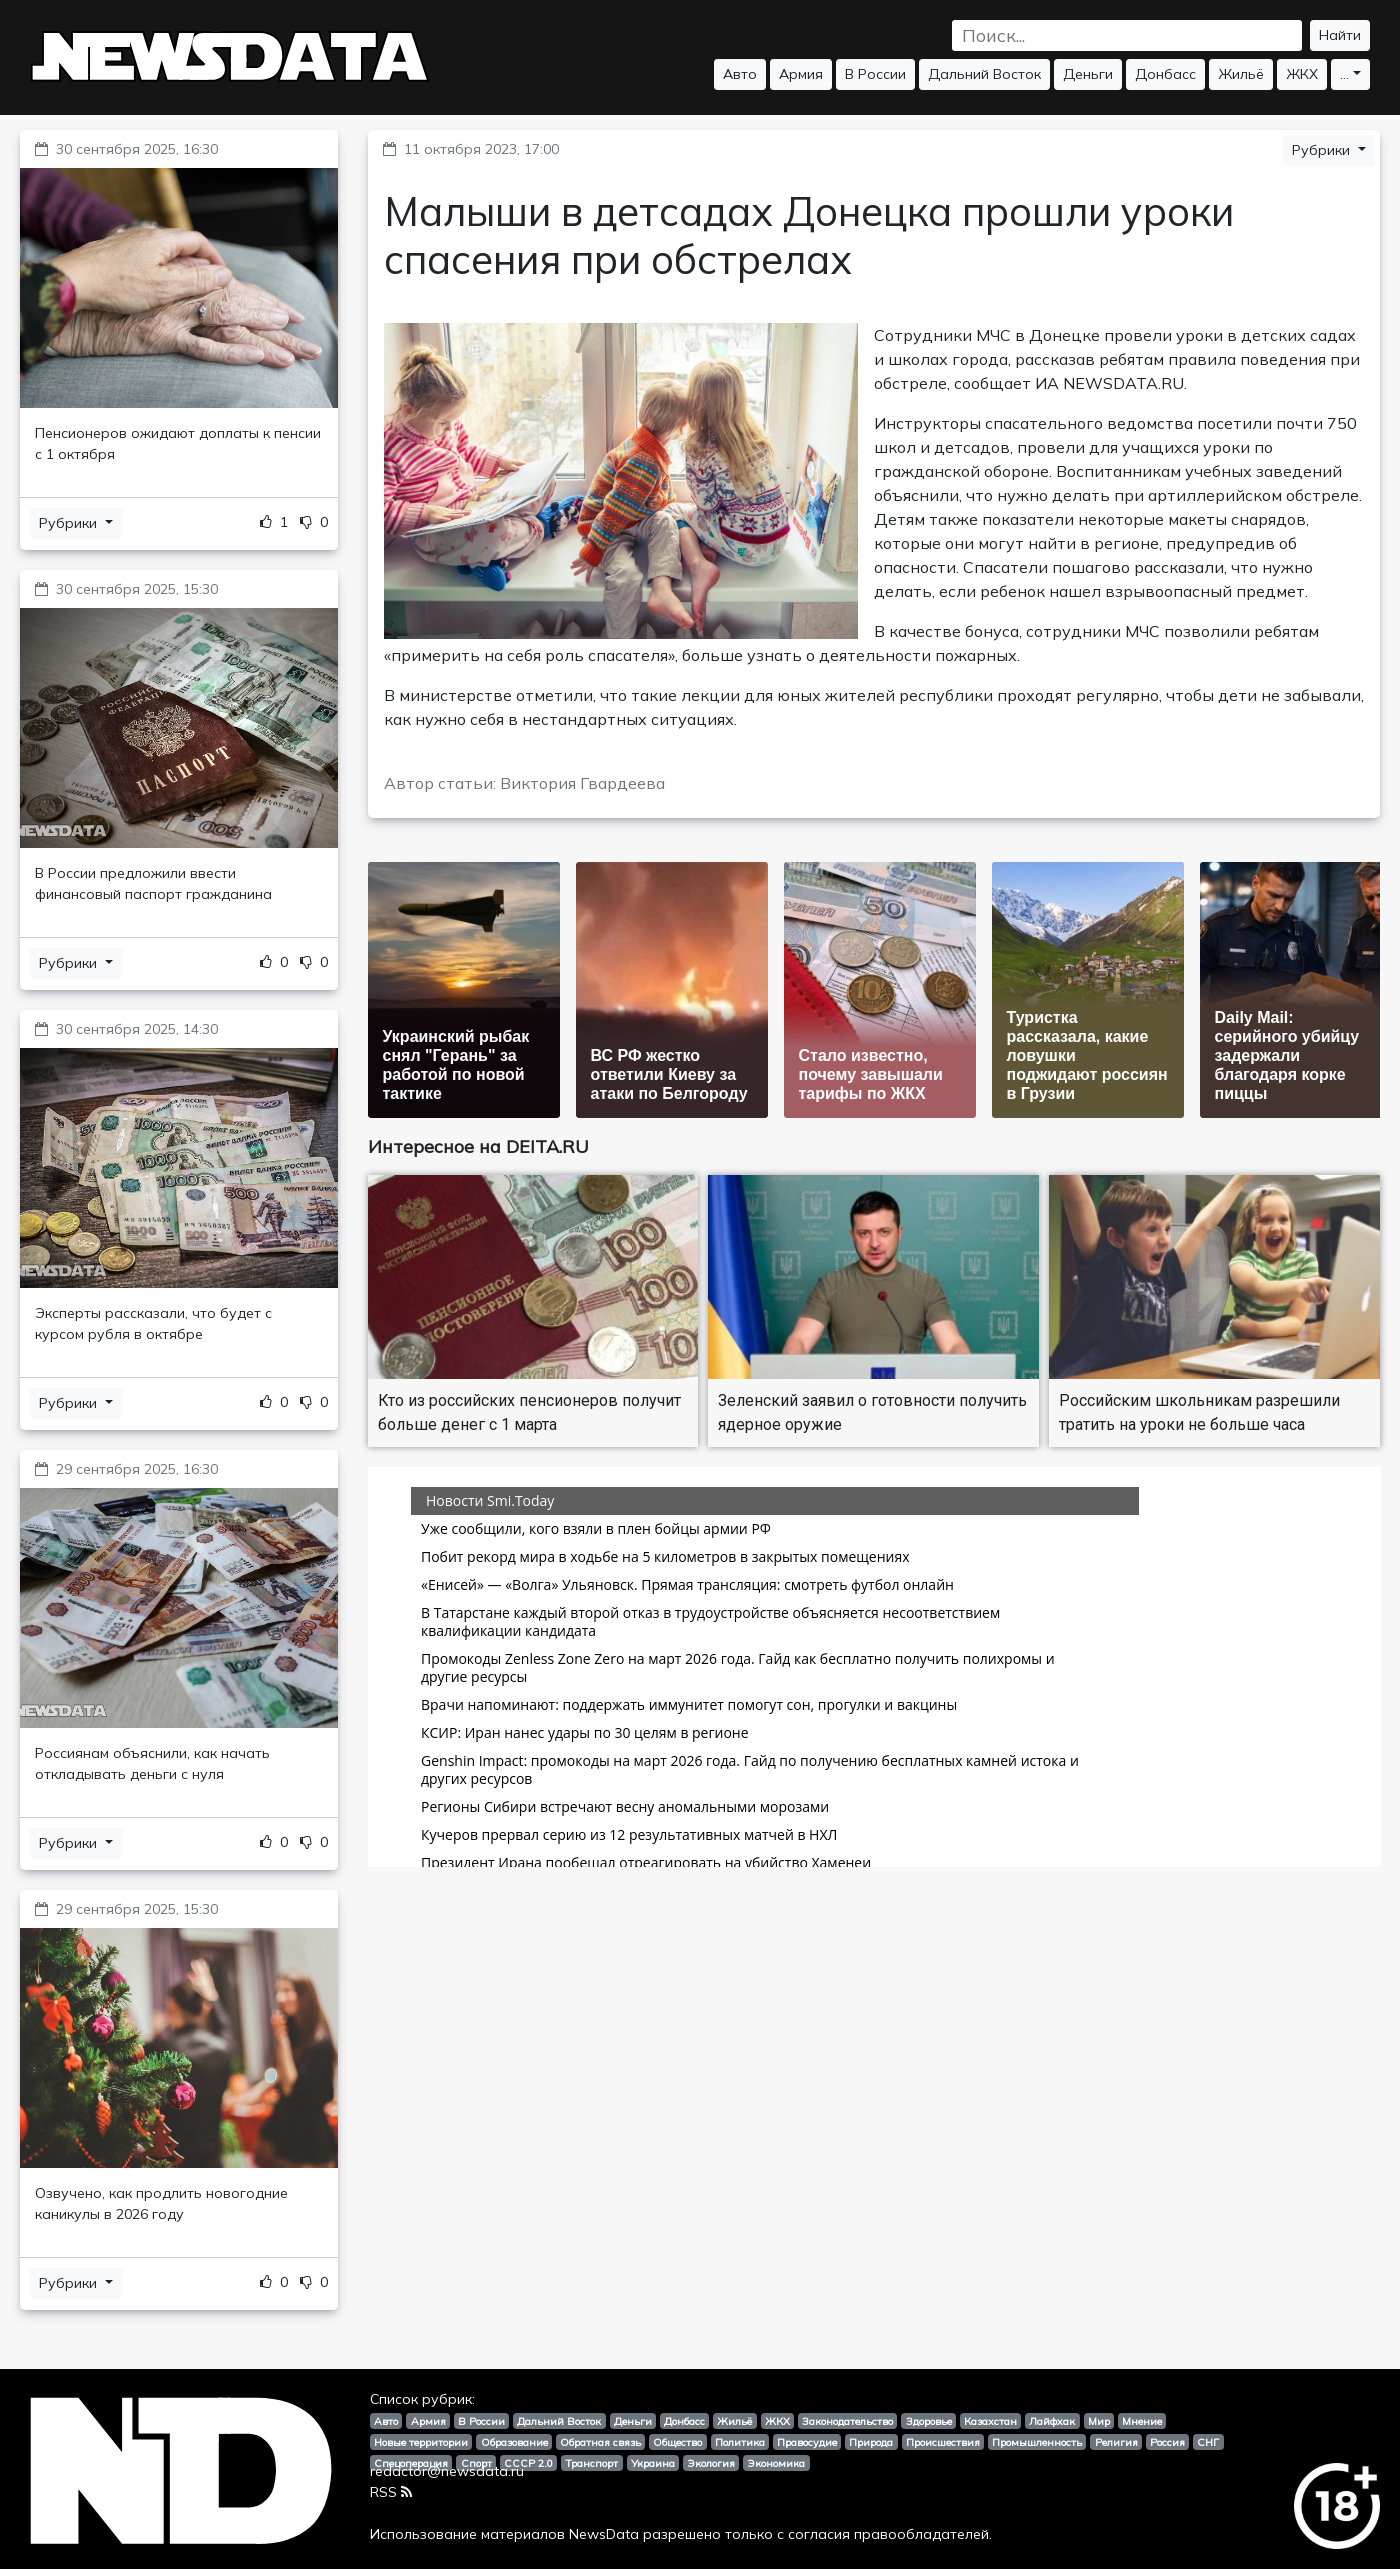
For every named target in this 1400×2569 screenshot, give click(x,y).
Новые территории (421, 2442)
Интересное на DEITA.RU (478, 1146)
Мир (1099, 2421)
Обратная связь (600, 2442)
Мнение (1142, 2421)
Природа (871, 2442)
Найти (1340, 35)
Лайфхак (1052, 2421)
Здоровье (929, 2421)
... (1344, 74)
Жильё (1241, 74)
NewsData (604, 2534)
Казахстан (990, 2421)
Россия (1167, 2442)
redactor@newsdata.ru (447, 2471)
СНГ (1208, 2442)
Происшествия (943, 2442)
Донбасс (1165, 74)
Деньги (1088, 74)
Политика (740, 2442)
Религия (1116, 2442)
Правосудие (807, 2442)
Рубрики (70, 523)
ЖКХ (1302, 74)
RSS (391, 2492)
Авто (740, 74)
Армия (801, 74)
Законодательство (847, 2421)
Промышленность (1037, 2442)
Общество (677, 2442)
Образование (514, 2442)
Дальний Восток (984, 74)
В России (875, 74)
